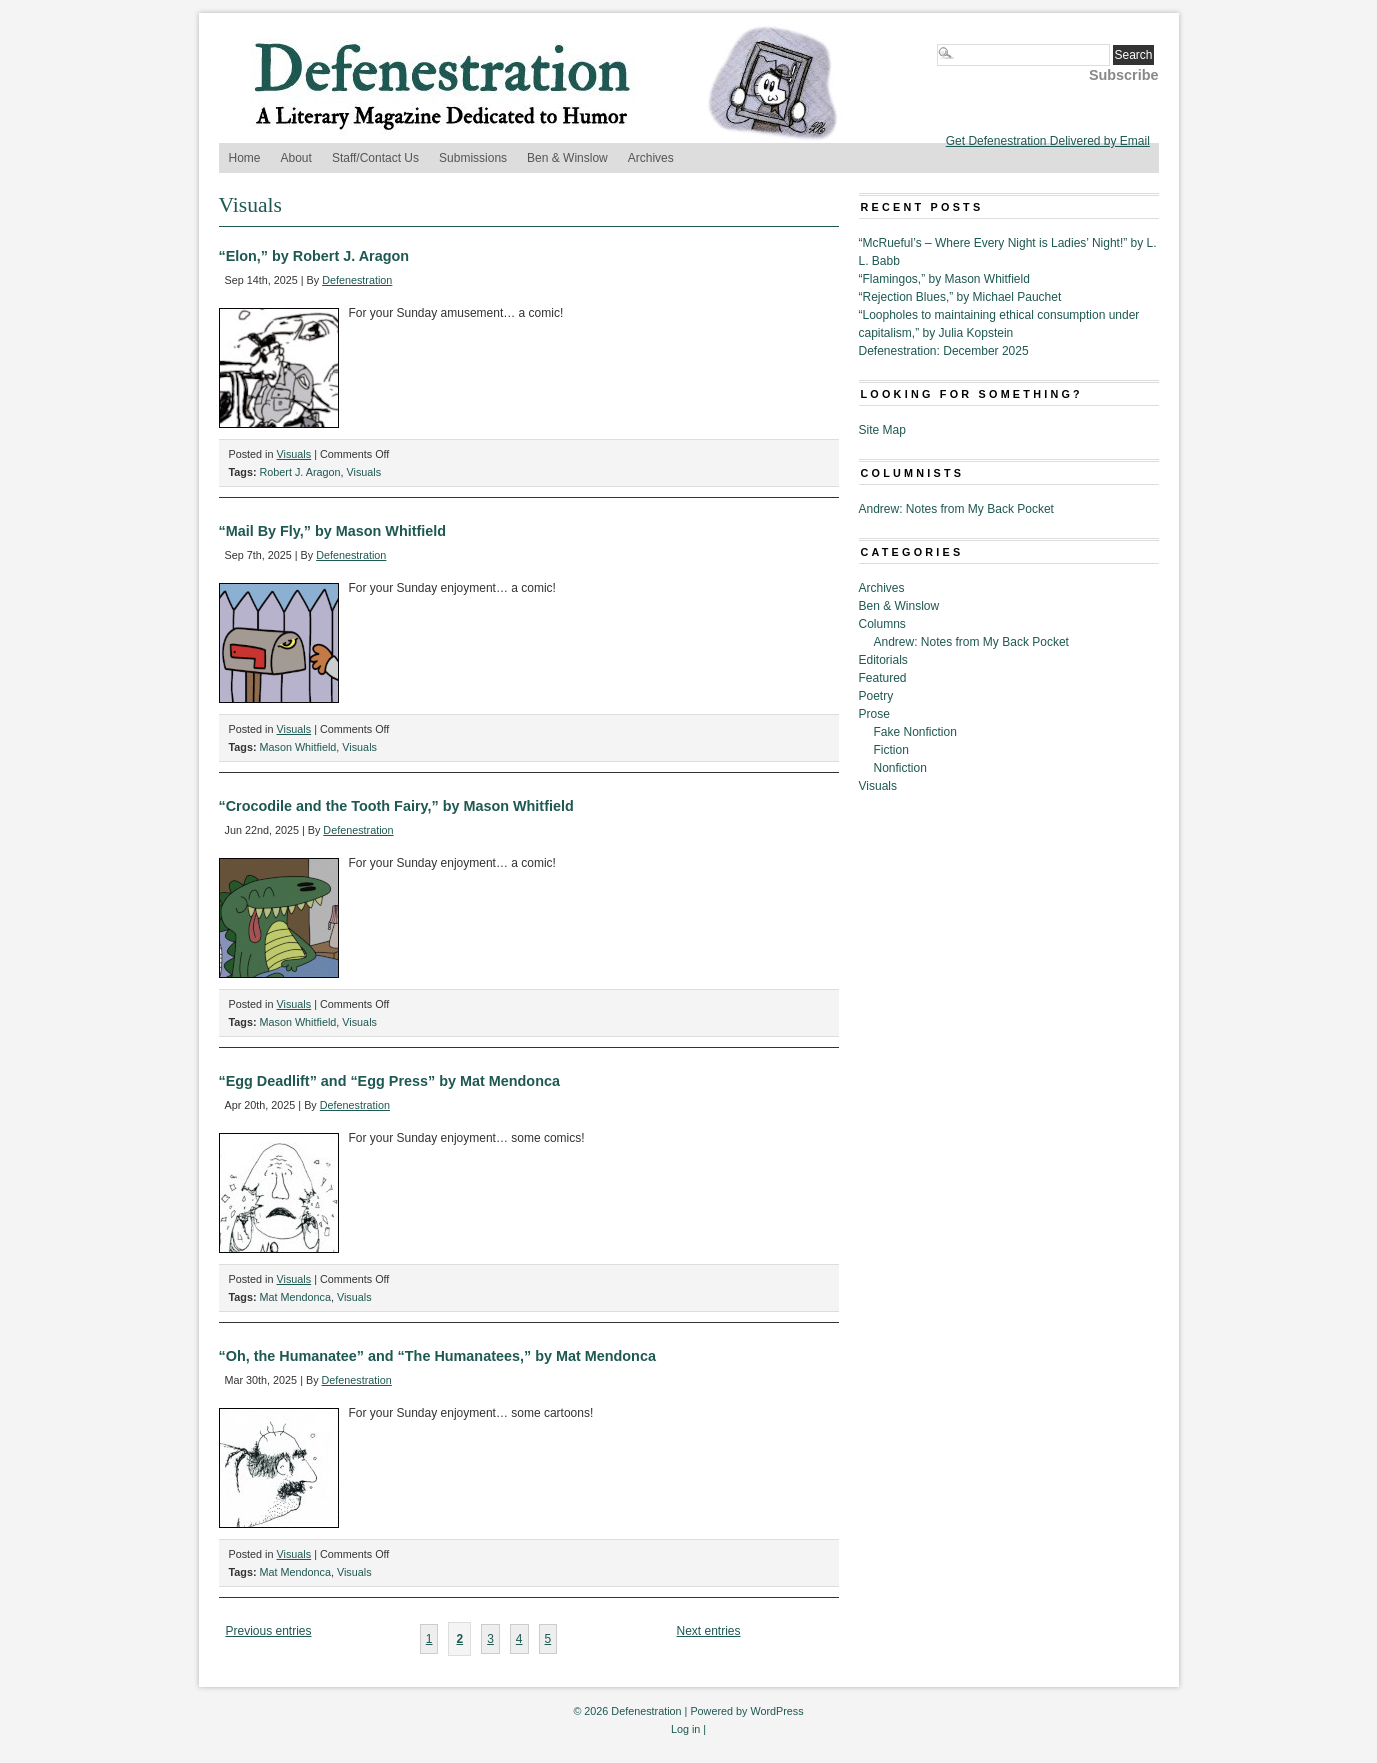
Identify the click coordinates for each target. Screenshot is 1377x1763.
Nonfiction (900, 768)
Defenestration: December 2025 (944, 351)
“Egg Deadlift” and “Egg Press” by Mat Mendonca (389, 1081)
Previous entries (268, 1631)
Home (245, 158)
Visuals (294, 454)
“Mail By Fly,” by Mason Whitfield (333, 531)
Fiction (891, 750)
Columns (882, 624)
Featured (883, 678)
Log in (685, 1729)
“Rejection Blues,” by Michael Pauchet (960, 297)
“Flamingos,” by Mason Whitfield (944, 279)
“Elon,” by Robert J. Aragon (314, 256)
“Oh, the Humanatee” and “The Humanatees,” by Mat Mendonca (437, 1356)
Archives (651, 158)
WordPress (776, 1711)
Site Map (882, 430)
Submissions (473, 158)
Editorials (883, 660)
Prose (874, 714)
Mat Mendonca (295, 1297)
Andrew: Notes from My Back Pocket (956, 509)
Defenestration (357, 280)
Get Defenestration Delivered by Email (1048, 141)
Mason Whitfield (298, 747)
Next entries (708, 1631)
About (296, 158)
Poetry (876, 696)
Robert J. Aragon (300, 472)
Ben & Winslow (567, 158)
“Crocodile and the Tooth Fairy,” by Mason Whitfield (396, 806)
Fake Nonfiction (915, 732)
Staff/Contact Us (375, 158)
